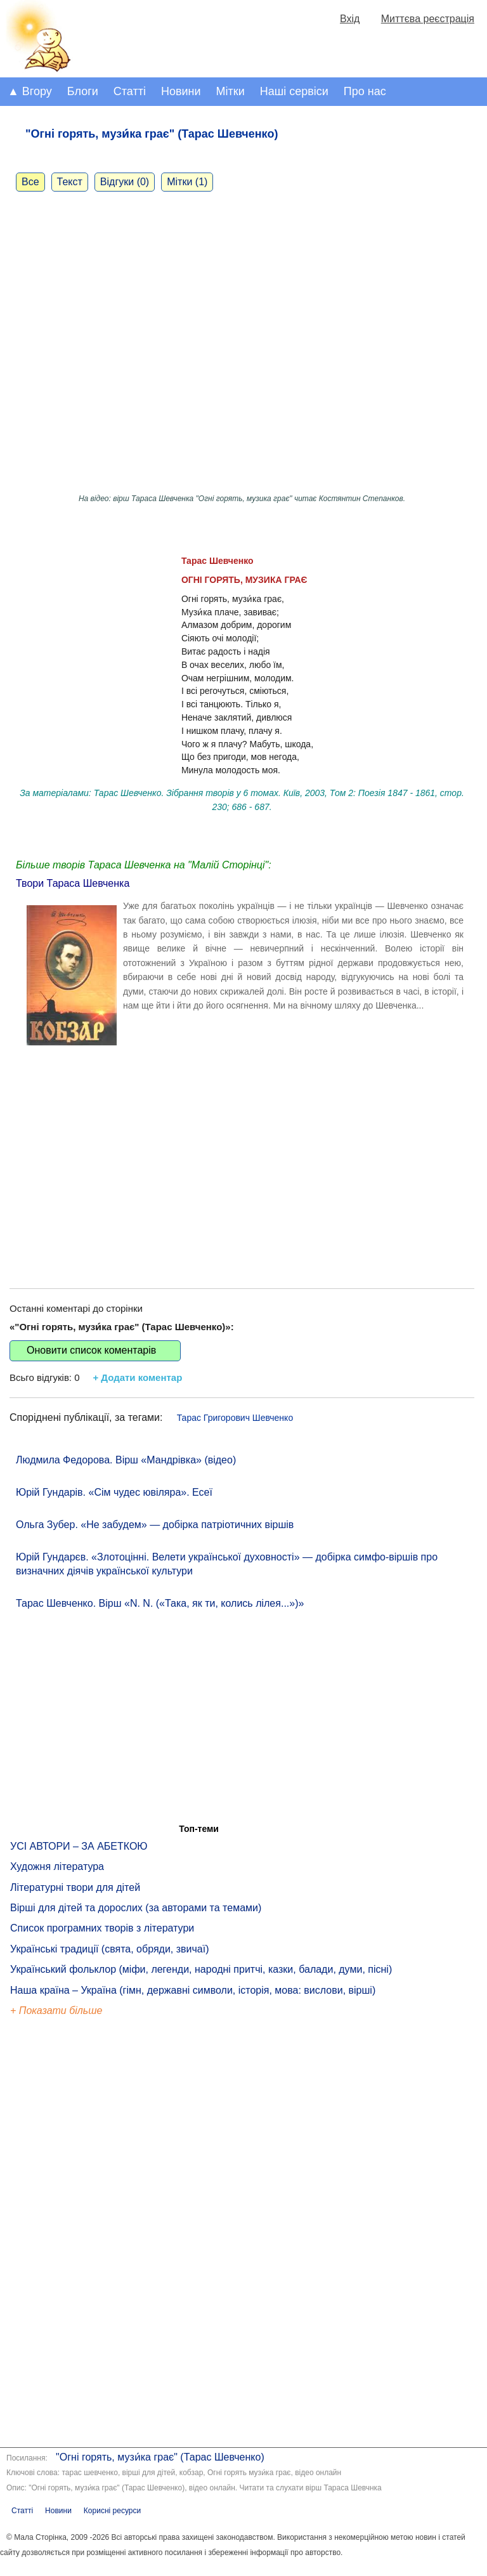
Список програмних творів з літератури (102, 1928)
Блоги (82, 91)
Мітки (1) (187, 181)
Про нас (365, 91)
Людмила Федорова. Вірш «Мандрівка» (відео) (126, 1460)
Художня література (57, 1866)
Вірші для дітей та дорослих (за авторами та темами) (135, 1907)
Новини (181, 91)
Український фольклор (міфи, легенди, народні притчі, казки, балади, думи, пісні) (201, 1969)
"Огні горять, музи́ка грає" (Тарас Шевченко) (160, 2457)
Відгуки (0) (124, 181)
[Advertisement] (242, 1168)
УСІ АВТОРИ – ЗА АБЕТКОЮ (79, 1846)
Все (30, 181)
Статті (130, 91)
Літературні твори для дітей (75, 1887)
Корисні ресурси (112, 2510)
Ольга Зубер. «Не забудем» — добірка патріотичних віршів (155, 1524)
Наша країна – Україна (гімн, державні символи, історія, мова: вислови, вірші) (192, 1990)
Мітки (230, 91)
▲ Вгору (30, 91)
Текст (69, 181)
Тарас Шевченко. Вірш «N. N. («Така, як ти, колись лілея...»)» (160, 1603)
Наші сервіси (294, 91)
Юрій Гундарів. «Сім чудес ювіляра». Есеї (114, 1492)
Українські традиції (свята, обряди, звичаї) (109, 1949)
